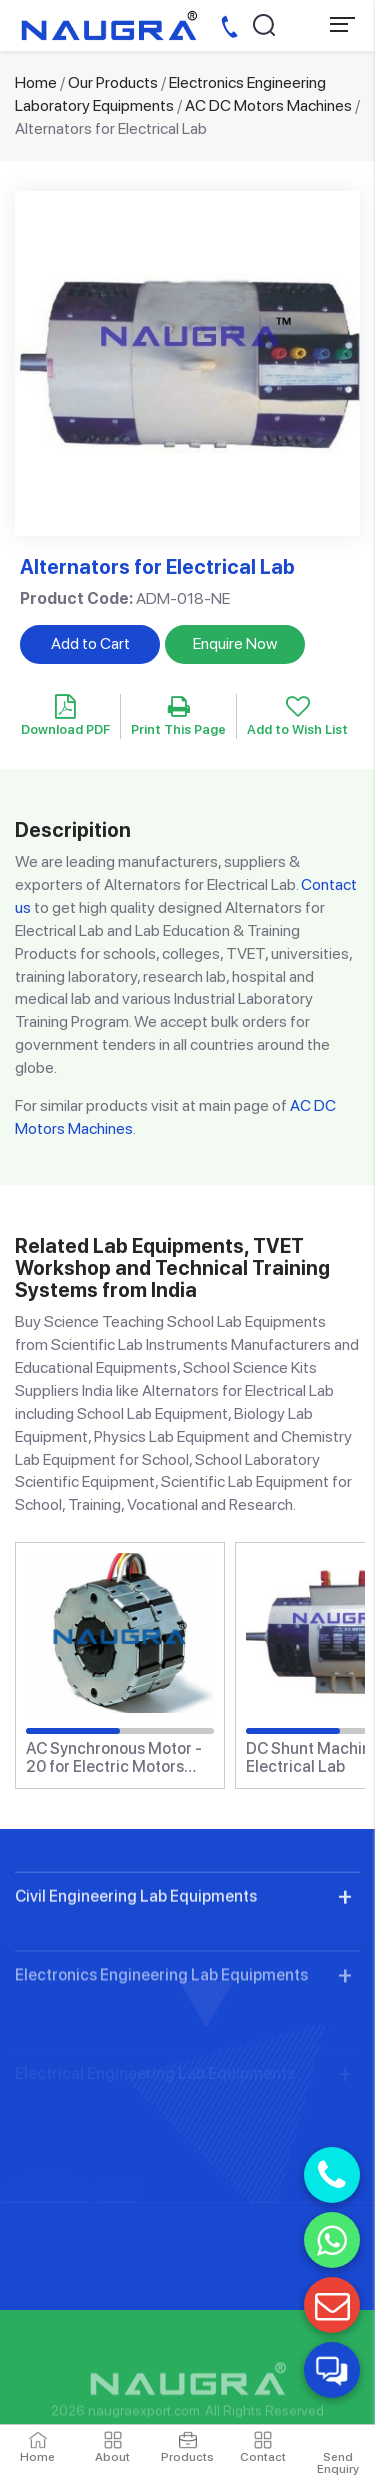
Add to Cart (90, 643)
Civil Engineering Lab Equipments (136, 1952)
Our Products (113, 82)
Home (36, 82)
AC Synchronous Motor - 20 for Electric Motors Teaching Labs (114, 1757)
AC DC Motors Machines (268, 105)
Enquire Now (235, 643)
